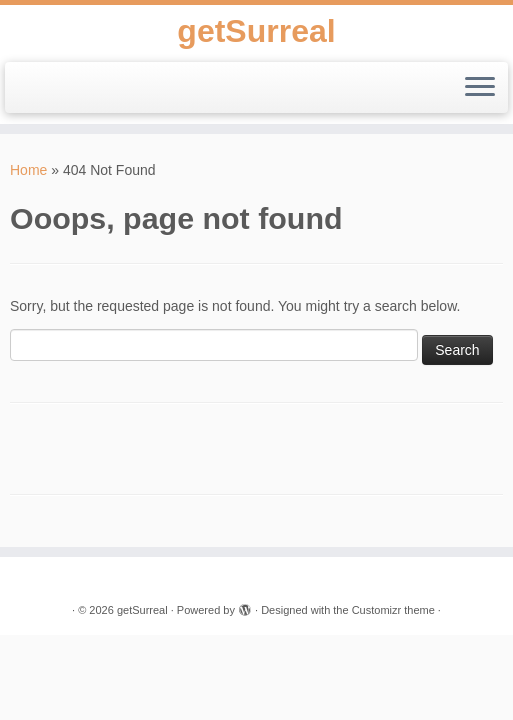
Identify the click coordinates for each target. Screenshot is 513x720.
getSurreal (256, 31)
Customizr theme (393, 610)
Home (28, 170)
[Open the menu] (480, 88)
